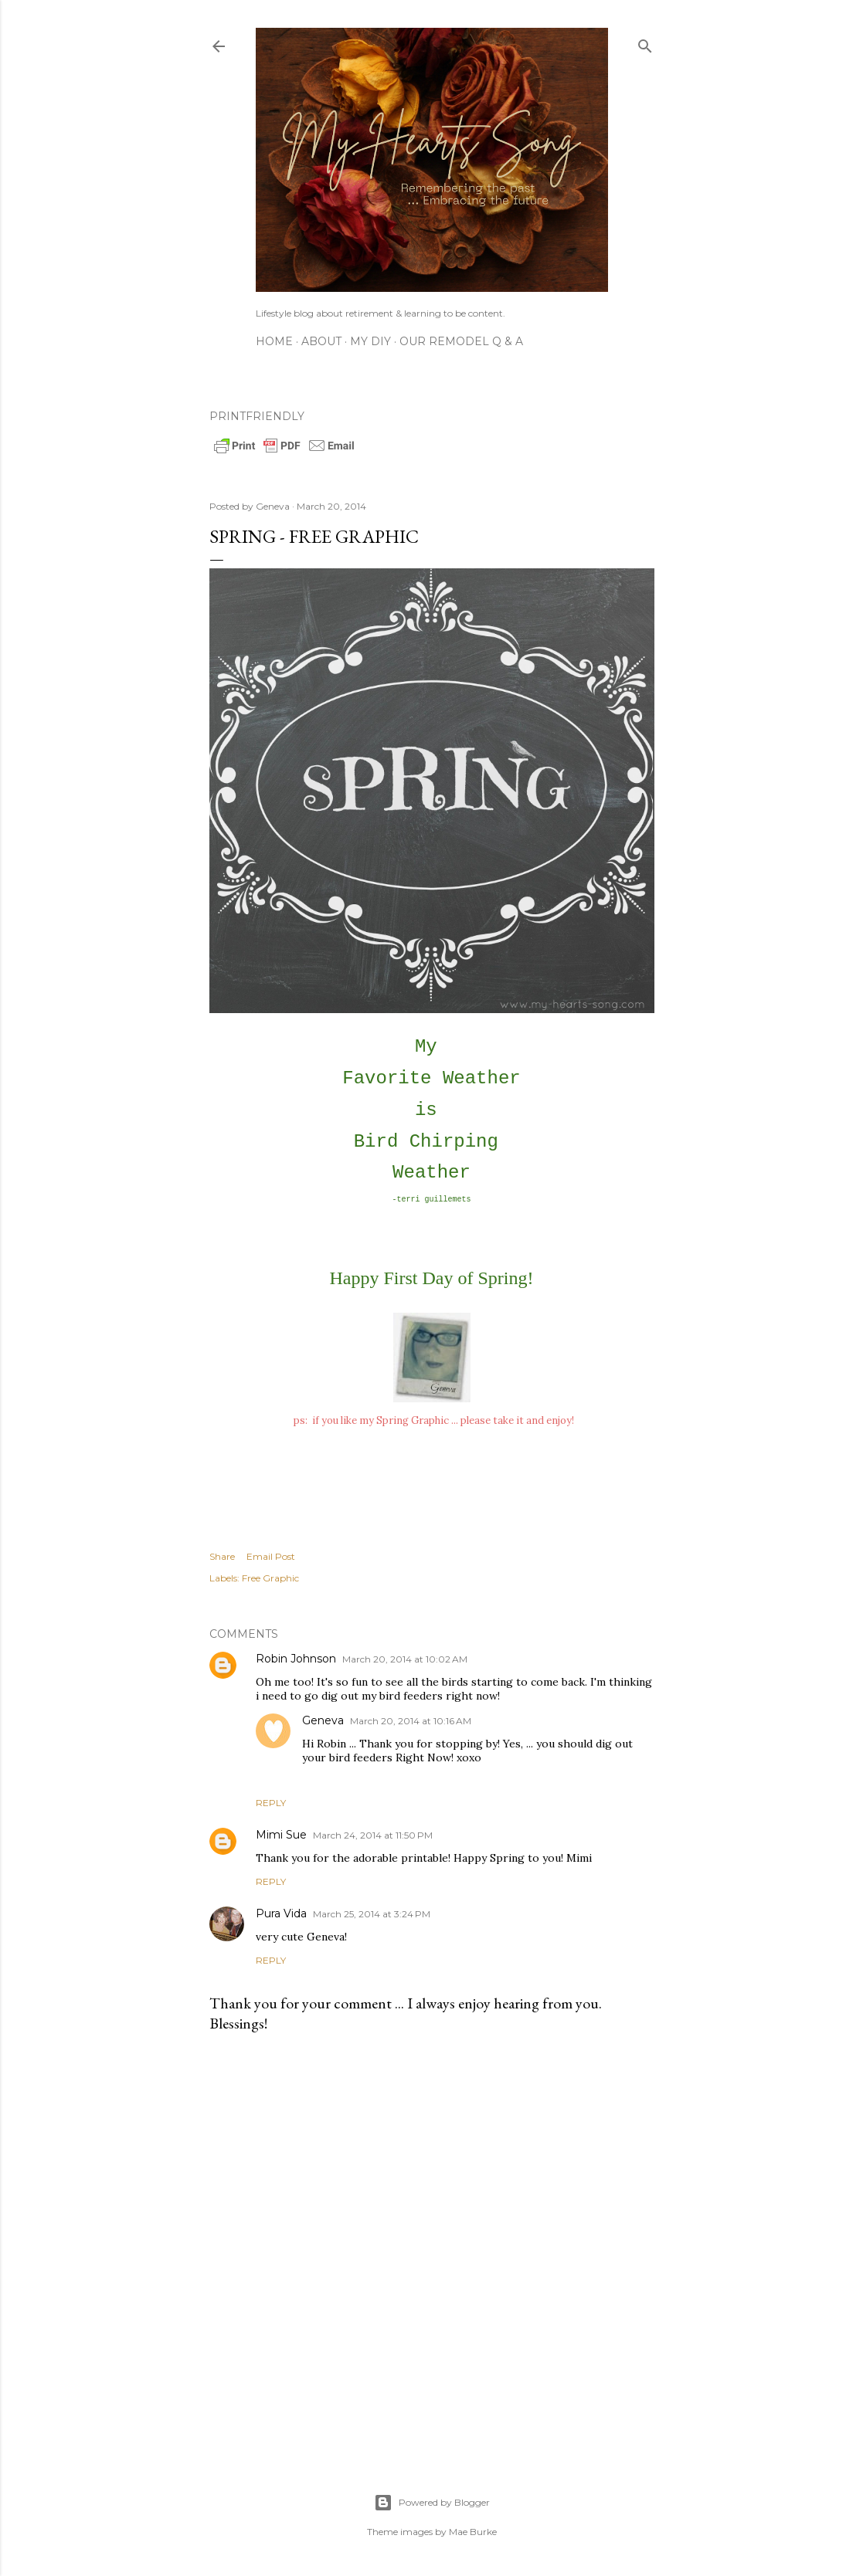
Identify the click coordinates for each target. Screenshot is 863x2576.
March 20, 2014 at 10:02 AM (404, 1659)
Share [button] (222, 1556)
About (321, 341)
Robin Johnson (296, 1659)
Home (274, 341)
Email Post (270, 1556)
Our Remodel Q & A (461, 341)
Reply (271, 1802)
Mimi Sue (281, 1835)
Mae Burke (473, 2531)
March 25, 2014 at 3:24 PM (371, 1914)
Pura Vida (281, 1913)
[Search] (645, 43)
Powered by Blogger (432, 2502)
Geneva (323, 1720)
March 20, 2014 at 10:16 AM (410, 1721)
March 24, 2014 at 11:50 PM (373, 1835)
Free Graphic (270, 1578)
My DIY (370, 341)
